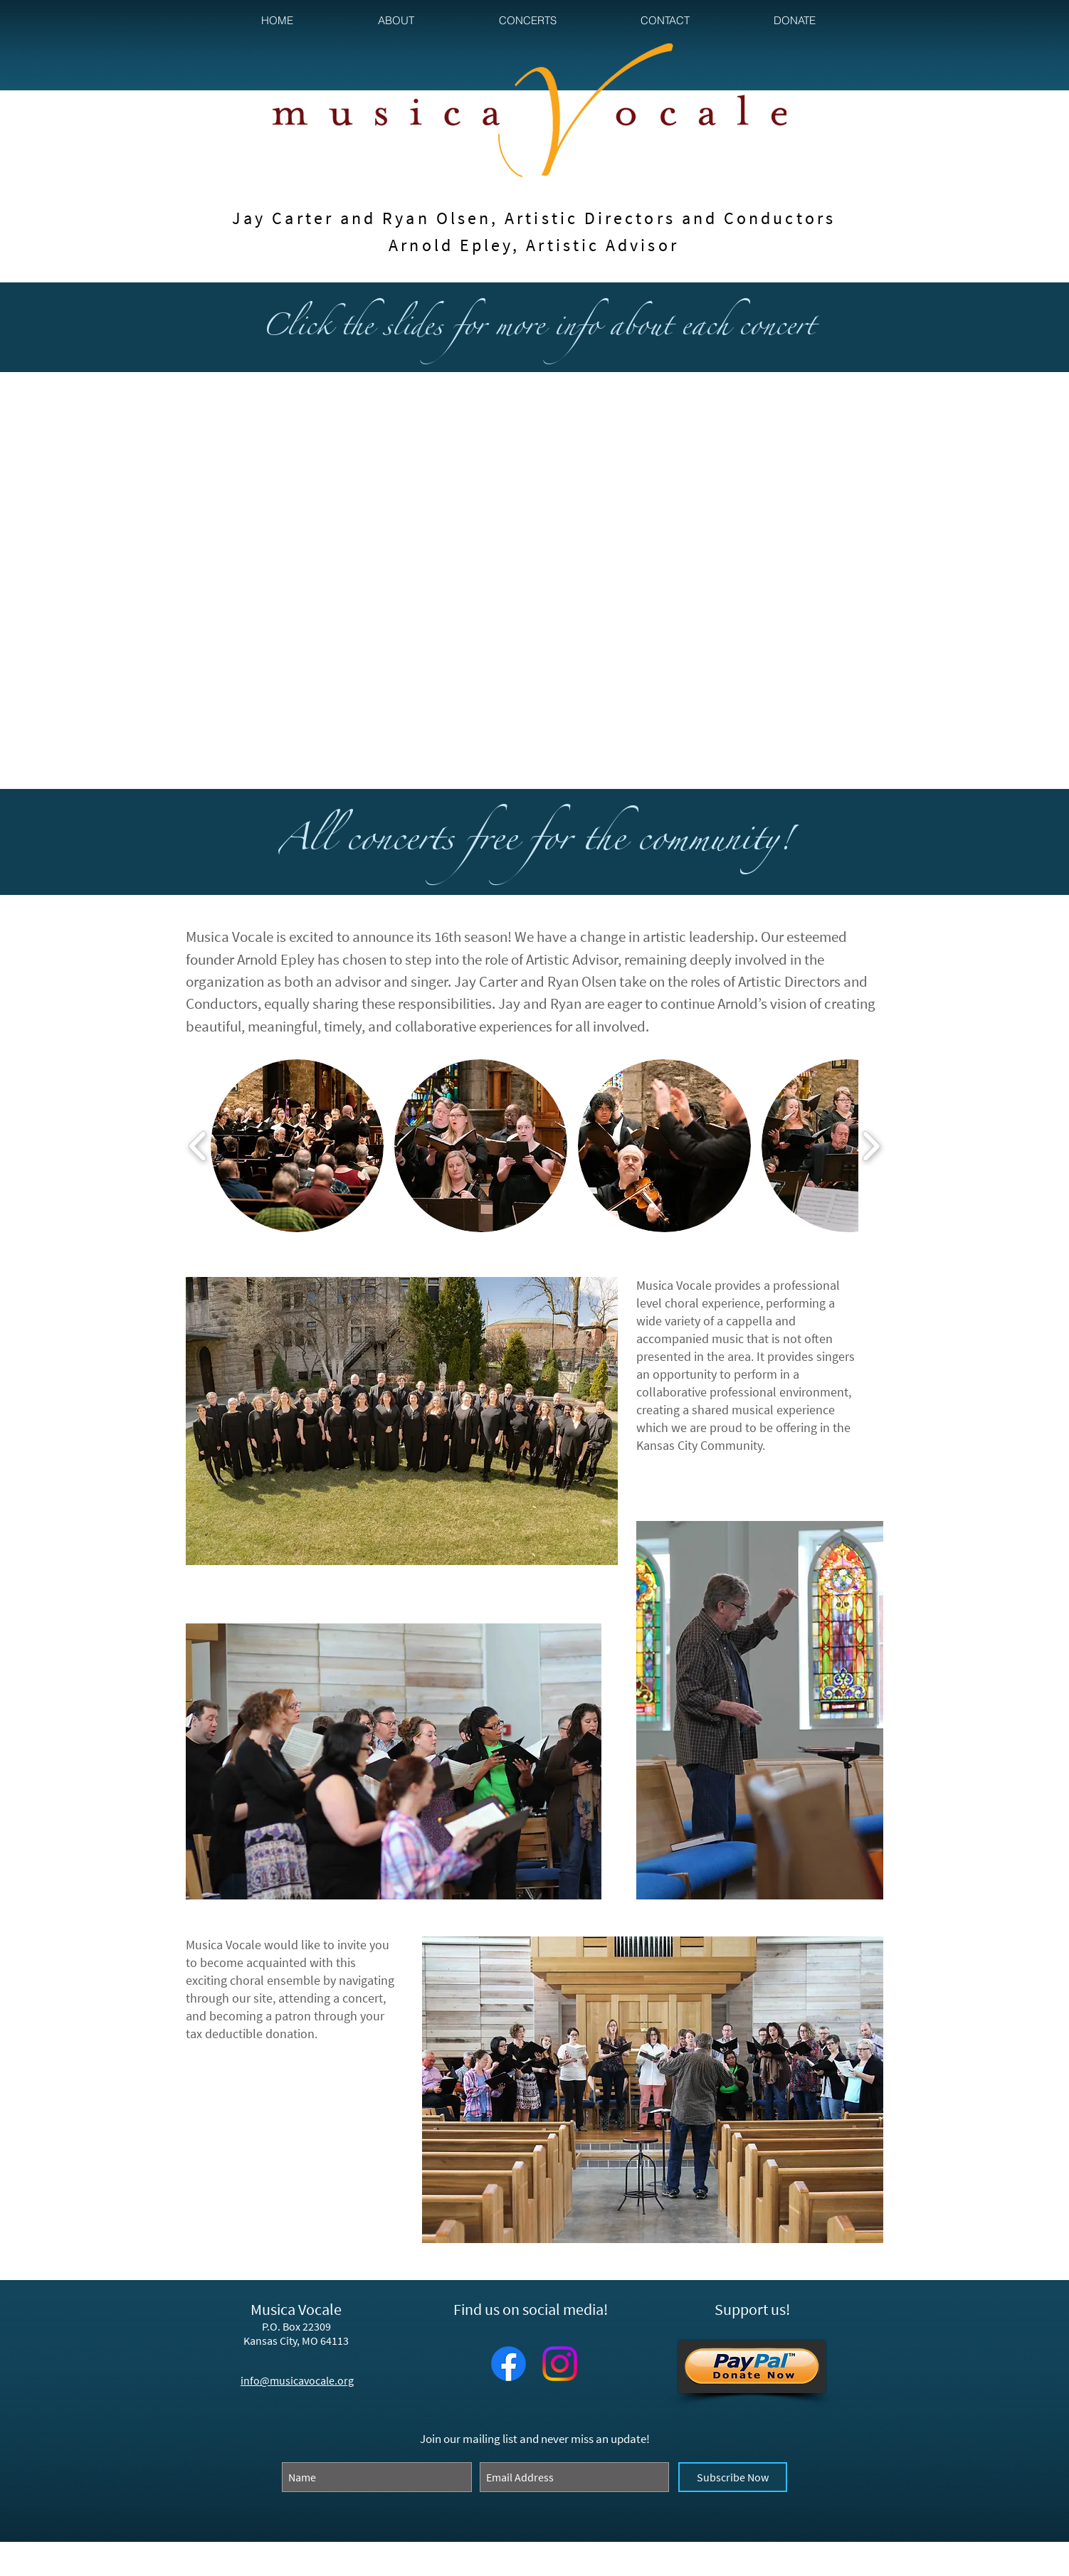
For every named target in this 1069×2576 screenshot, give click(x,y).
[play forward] (871, 1146)
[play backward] (198, 1146)
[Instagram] (560, 2364)
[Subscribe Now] (732, 2477)
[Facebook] (508, 2364)
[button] (395, 20)
